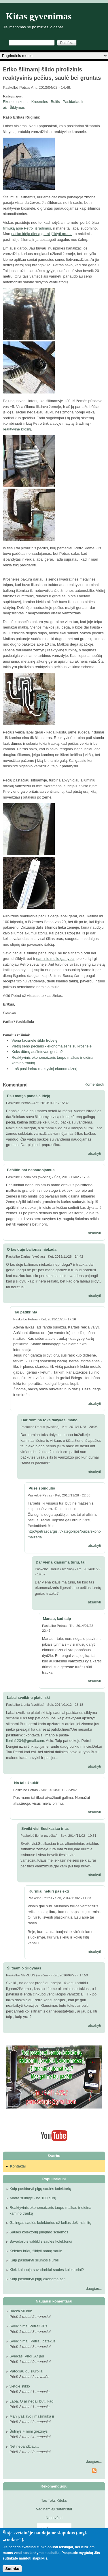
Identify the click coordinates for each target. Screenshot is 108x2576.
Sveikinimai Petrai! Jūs (28, 2326)
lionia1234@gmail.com (25, 1740)
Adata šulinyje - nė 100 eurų (33, 2198)
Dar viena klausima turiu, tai (61, 1562)
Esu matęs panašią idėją (28, 1096)
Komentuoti (94, 1084)
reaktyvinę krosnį (17, 429)
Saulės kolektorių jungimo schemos (39, 2232)
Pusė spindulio (42, 1488)
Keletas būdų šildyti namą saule (36, 2251)
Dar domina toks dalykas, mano (49, 1420)
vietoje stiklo (20, 2386)
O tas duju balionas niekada (31, 1249)
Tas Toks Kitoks (54, 2500)
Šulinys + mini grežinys (29, 2431)
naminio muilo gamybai (55, 958)
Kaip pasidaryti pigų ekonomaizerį (37, 2279)
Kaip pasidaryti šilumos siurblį (34, 2260)
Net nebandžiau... (24, 2446)
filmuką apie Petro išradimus (27, 228)
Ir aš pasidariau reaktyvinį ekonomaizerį (44, 1069)
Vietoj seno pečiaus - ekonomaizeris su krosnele (52, 1046)
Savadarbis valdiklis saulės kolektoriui (41, 2241)
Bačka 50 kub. (21, 2311)
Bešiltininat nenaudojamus (30, 1170)
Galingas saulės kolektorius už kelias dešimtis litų (50, 2222)
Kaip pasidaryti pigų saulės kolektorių (40, 2189)
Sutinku (12, 2568)
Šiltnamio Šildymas (24, 1968)
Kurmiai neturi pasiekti (49, 1891)
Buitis (55, 101)
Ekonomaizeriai (16, 101)
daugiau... (94, 2288)
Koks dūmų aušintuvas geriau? (37, 1051)
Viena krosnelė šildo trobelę (34, 1040)
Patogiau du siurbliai (26, 2371)
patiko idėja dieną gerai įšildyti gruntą (42, 234)
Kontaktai (18, 2166)
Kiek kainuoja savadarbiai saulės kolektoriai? (47, 2270)
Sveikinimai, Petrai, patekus (33, 2341)
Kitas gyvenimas (39, 16)
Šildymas (17, 107)
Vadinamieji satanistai (54, 2509)
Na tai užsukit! (26, 1783)
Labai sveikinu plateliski (28, 1697)
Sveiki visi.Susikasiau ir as (45, 1828)
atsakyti (94, 1153)
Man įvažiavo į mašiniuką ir (32, 2416)
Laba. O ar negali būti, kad (32, 2401)
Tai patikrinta (25, 1312)
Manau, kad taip (57, 1618)
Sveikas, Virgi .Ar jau (27, 2356)
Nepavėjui (54, 2518)
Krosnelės (39, 101)
